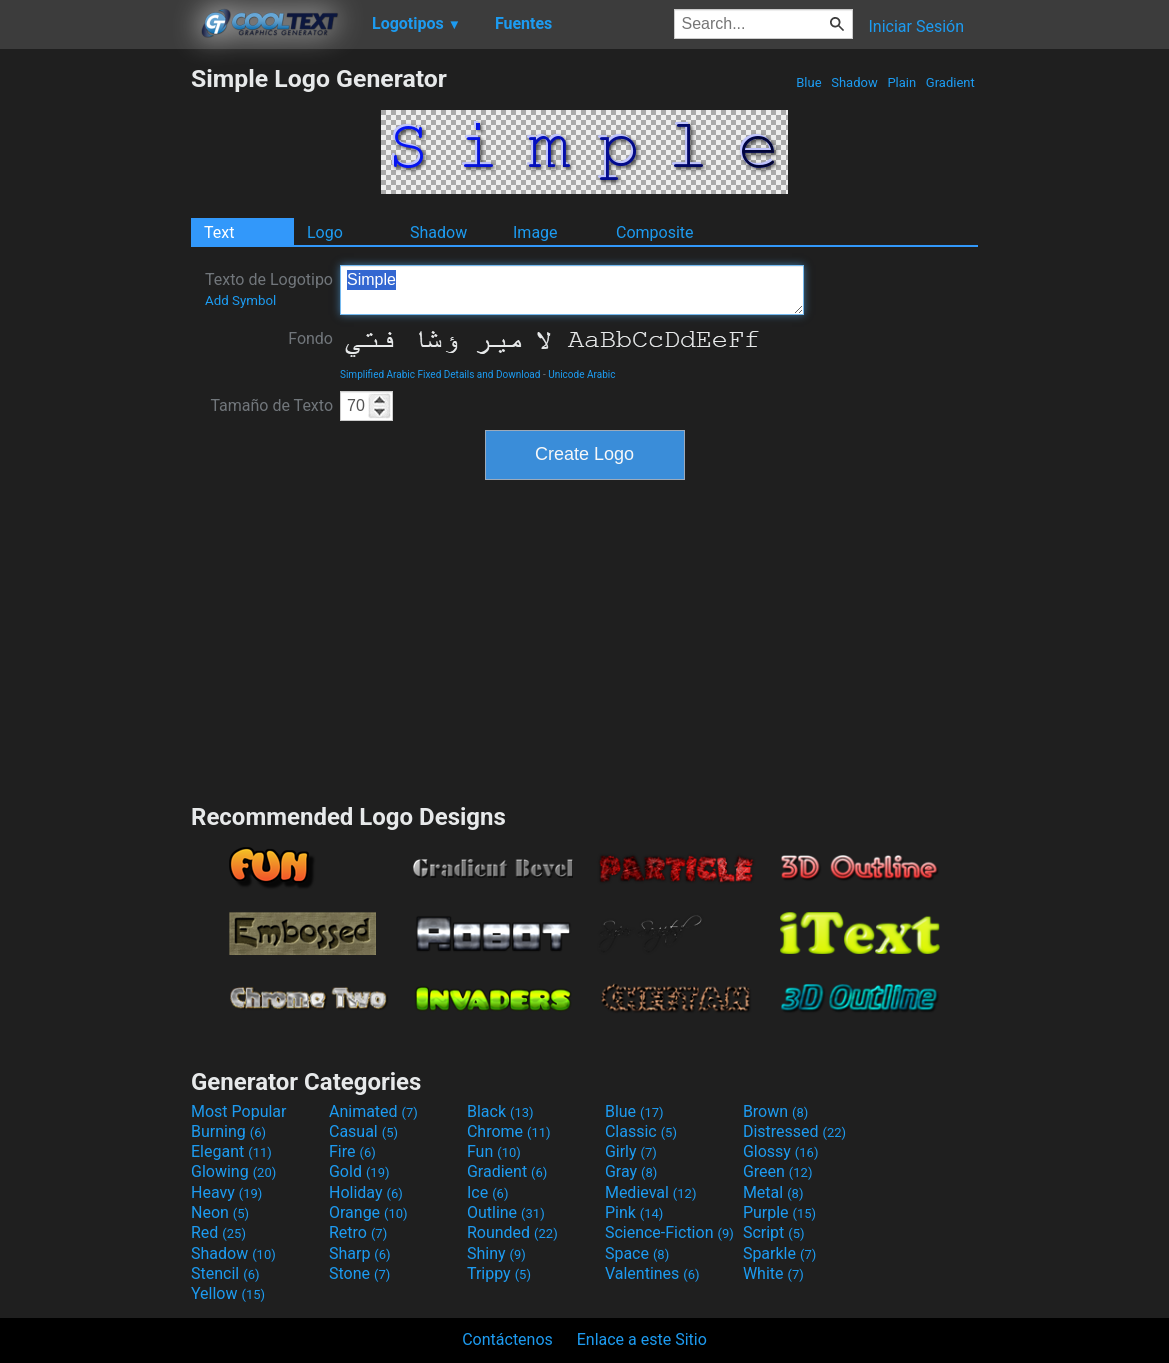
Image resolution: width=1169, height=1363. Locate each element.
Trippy (499, 1273)
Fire (352, 1151)
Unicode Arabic (581, 374)
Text (219, 232)
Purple (779, 1212)
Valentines (652, 1273)
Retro (358, 1232)
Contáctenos (507, 1339)
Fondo (310, 338)
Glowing (233, 1171)
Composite (655, 232)
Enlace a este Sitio (642, 1339)
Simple (572, 290)
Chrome (509, 1131)
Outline (506, 1212)
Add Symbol (240, 300)
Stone (359, 1273)
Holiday (366, 1192)
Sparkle (779, 1253)
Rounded (512, 1232)
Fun (494, 1151)
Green (778, 1171)
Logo (325, 232)
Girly (631, 1151)
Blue (809, 82)
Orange (368, 1212)
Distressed (794, 1131)
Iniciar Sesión (916, 26)
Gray (631, 1171)
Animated (373, 1111)
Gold (359, 1171)
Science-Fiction (669, 1232)
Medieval (651, 1192)
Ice (487, 1192)
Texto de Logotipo (269, 289)
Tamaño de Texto (271, 405)
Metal (773, 1192)
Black (500, 1111)
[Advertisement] (95, 364)
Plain (901, 82)
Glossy (781, 1151)
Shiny (496, 1253)
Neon (220, 1212)
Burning (228, 1131)
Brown (775, 1111)
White (773, 1273)
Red (218, 1232)
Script (774, 1232)
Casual (363, 1131)
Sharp (360, 1253)
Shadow (854, 82)
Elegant (231, 1151)
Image (535, 232)
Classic (641, 1131)
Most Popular (239, 1111)
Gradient (950, 82)
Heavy (226, 1192)
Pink (634, 1212)
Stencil (225, 1273)
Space (637, 1253)
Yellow (228, 1293)
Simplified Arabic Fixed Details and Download (440, 374)
